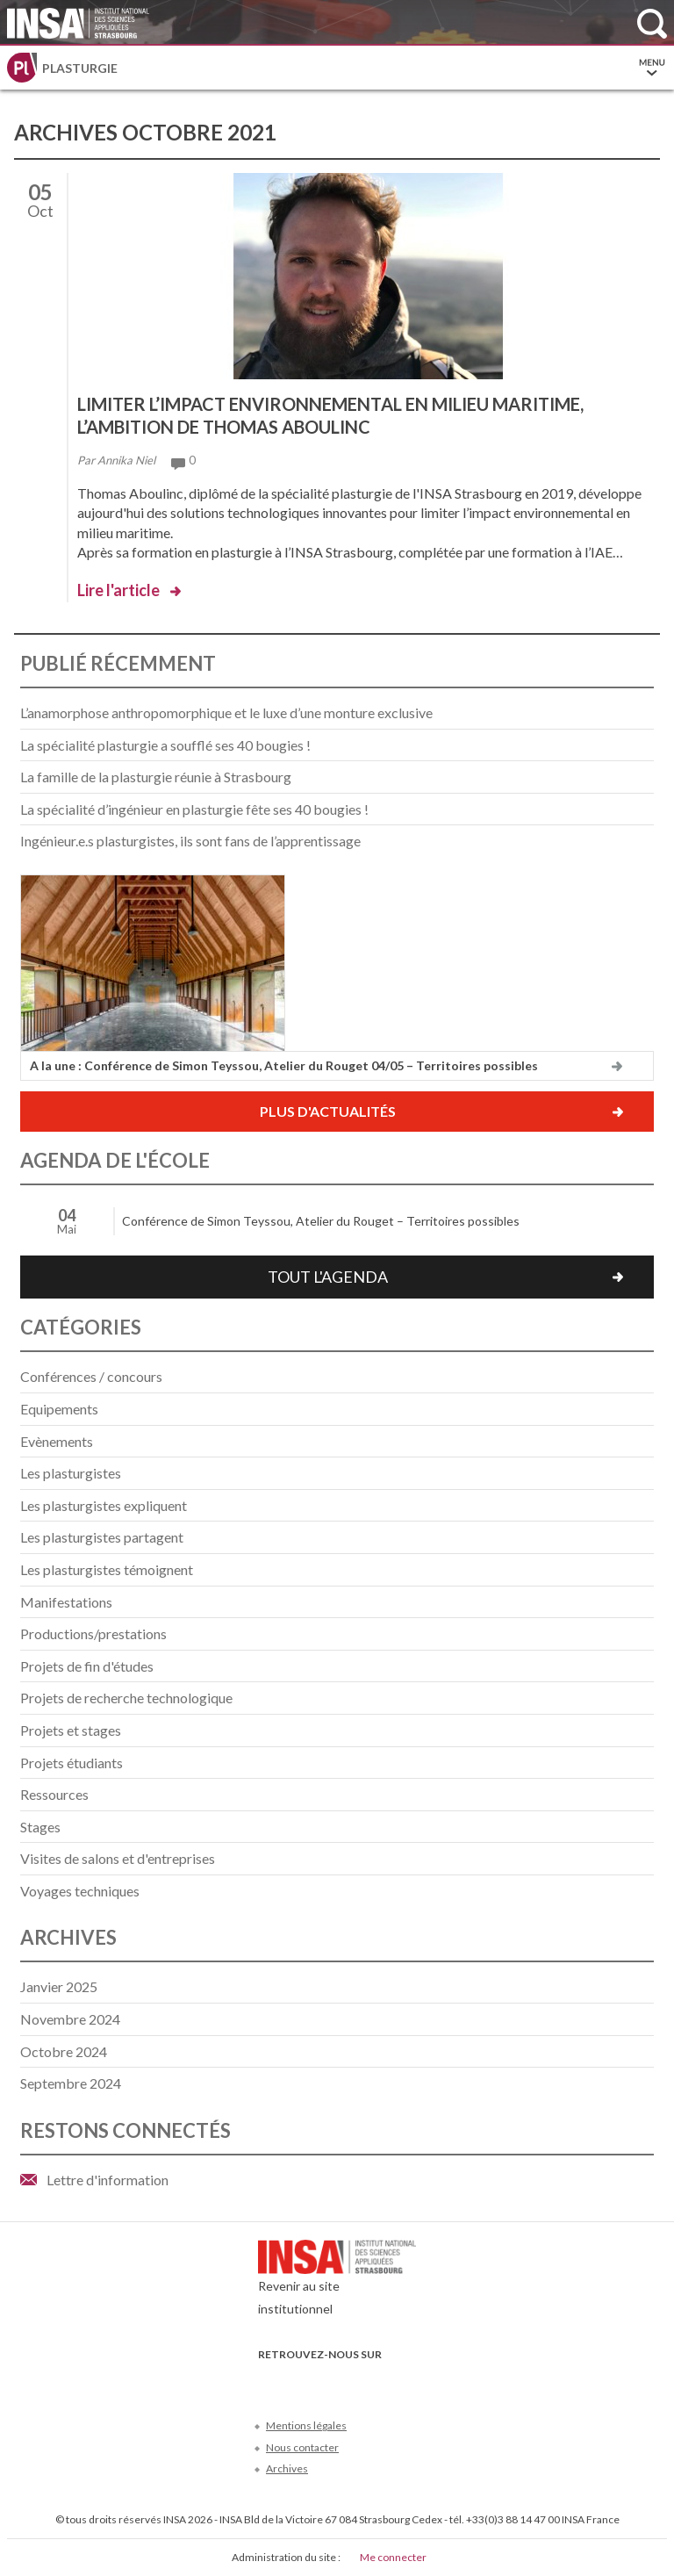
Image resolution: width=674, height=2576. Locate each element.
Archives (287, 2468)
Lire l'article (118, 590)
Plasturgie (80, 68)
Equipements (59, 1408)
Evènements (56, 1441)
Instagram (385, 2380)
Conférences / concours (91, 1376)
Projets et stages (70, 1730)
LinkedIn (356, 2380)
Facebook (269, 2380)
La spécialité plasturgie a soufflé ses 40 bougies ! (165, 745)
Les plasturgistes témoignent (106, 1569)
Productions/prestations (93, 1633)
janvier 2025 (58, 1986)
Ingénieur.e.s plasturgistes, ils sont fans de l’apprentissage (190, 840)
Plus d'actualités (328, 1111)
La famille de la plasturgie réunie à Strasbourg (155, 776)
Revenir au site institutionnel (337, 2282)
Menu (652, 68)
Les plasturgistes (70, 1472)
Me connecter (393, 2557)
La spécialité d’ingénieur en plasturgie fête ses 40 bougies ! (194, 809)
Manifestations (66, 1602)
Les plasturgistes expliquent (103, 1505)
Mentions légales (306, 2425)
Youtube (327, 2380)
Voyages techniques (80, 1890)
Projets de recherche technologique (126, 1697)
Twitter (298, 2380)
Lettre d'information (107, 2179)
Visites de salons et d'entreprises (117, 1858)
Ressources (54, 1794)
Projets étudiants (71, 1762)
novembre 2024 (70, 2019)
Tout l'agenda (328, 1276)
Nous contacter (302, 2447)
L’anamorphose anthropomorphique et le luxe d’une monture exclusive (226, 712)
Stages (40, 1826)
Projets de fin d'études (87, 1666)
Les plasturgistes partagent (101, 1537)
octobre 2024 (63, 2051)
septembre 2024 (70, 2083)
